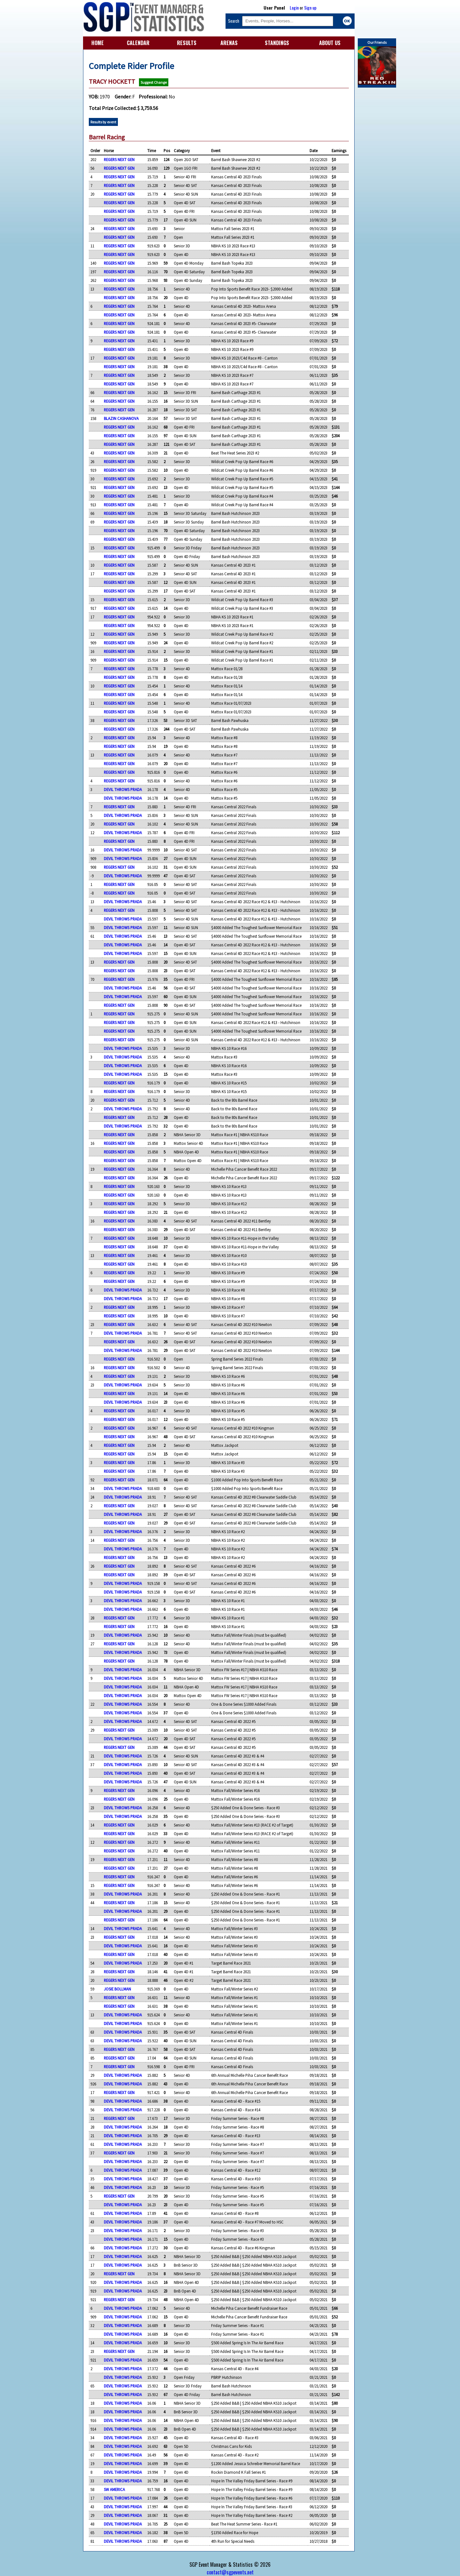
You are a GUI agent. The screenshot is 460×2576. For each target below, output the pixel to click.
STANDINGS (277, 43)
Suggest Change (154, 82)
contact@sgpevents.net (230, 2572)
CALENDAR (138, 43)
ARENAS (229, 43)
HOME (97, 43)
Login (294, 7)
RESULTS (186, 43)
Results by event (103, 122)
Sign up (310, 7)
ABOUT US (330, 43)
